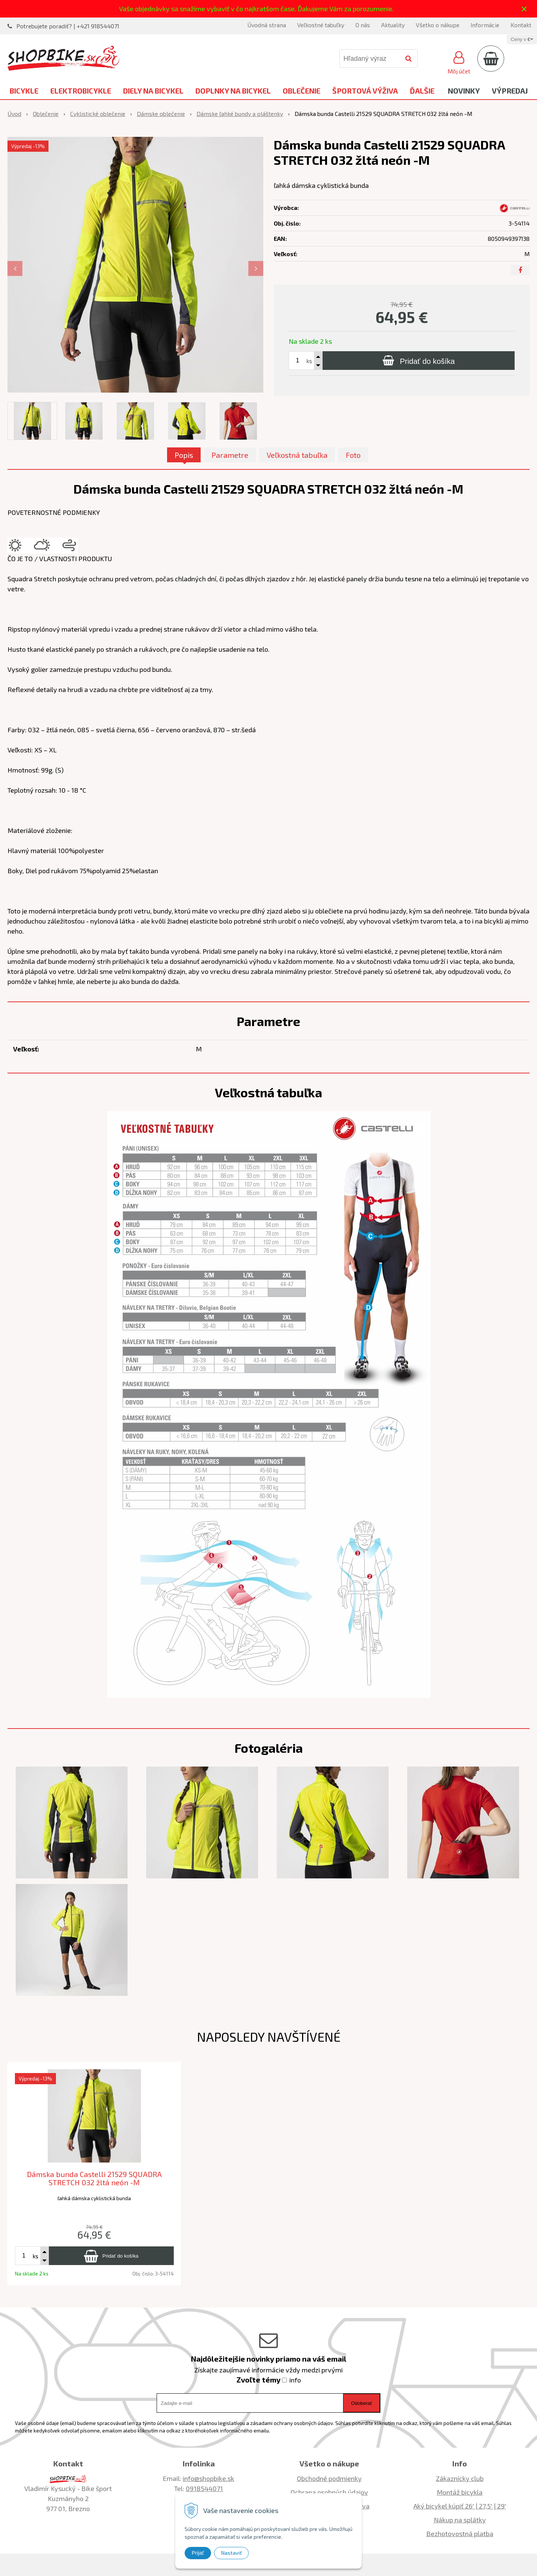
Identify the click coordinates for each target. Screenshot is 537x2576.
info (295, 2380)
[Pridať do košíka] (419, 360)
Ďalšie (422, 90)
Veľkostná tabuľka (297, 454)
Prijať (198, 2553)
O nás (362, 24)
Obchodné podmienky (329, 2478)
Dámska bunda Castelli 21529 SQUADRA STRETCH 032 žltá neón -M (94, 2178)
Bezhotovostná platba (459, 2533)
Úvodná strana (266, 24)
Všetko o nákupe (437, 24)
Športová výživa (365, 90)
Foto (353, 454)
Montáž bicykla (460, 2492)
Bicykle (24, 90)
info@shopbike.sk (208, 2478)
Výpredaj (510, 90)
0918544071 (204, 2488)
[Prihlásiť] (459, 61)
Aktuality (393, 24)
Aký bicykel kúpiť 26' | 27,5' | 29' (460, 2506)
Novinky (464, 90)
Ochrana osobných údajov (329, 2492)
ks (309, 360)
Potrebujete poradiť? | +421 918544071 (67, 25)
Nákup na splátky (460, 2520)
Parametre (229, 454)
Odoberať (361, 2403)
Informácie (485, 24)
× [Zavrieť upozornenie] (524, 9)
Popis (184, 454)
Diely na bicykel (153, 90)
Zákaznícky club (460, 2478)
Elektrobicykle (80, 90)
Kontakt (521, 24)
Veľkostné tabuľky (320, 24)
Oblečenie (301, 90)
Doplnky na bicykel (233, 90)
